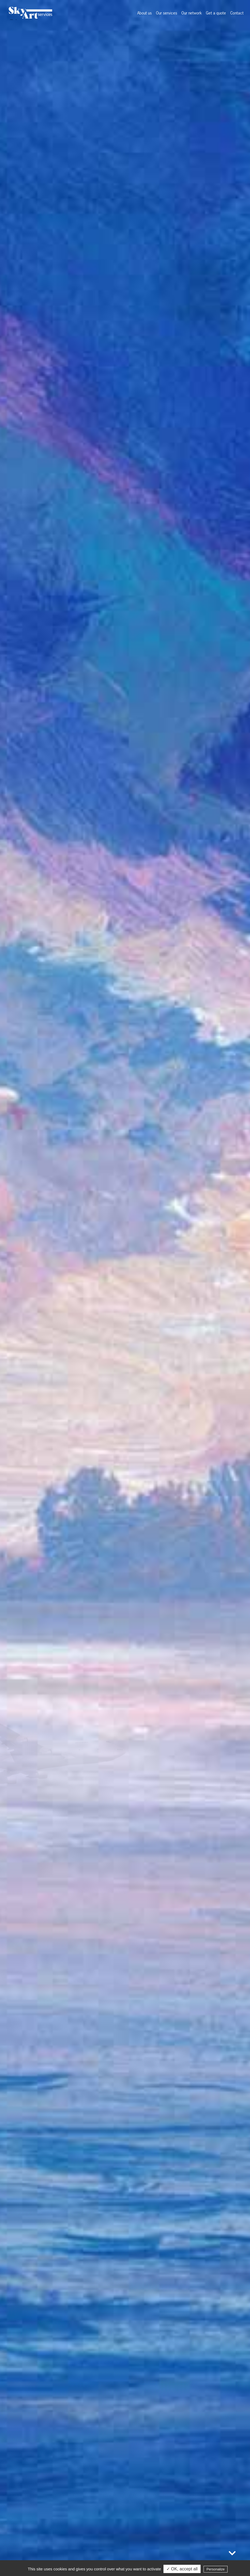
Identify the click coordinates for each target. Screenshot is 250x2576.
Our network (191, 13)
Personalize (215, 2569)
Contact (237, 13)
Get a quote (216, 13)
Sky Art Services (30, 13)
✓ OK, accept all (182, 2569)
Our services (166, 13)
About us (144, 13)
